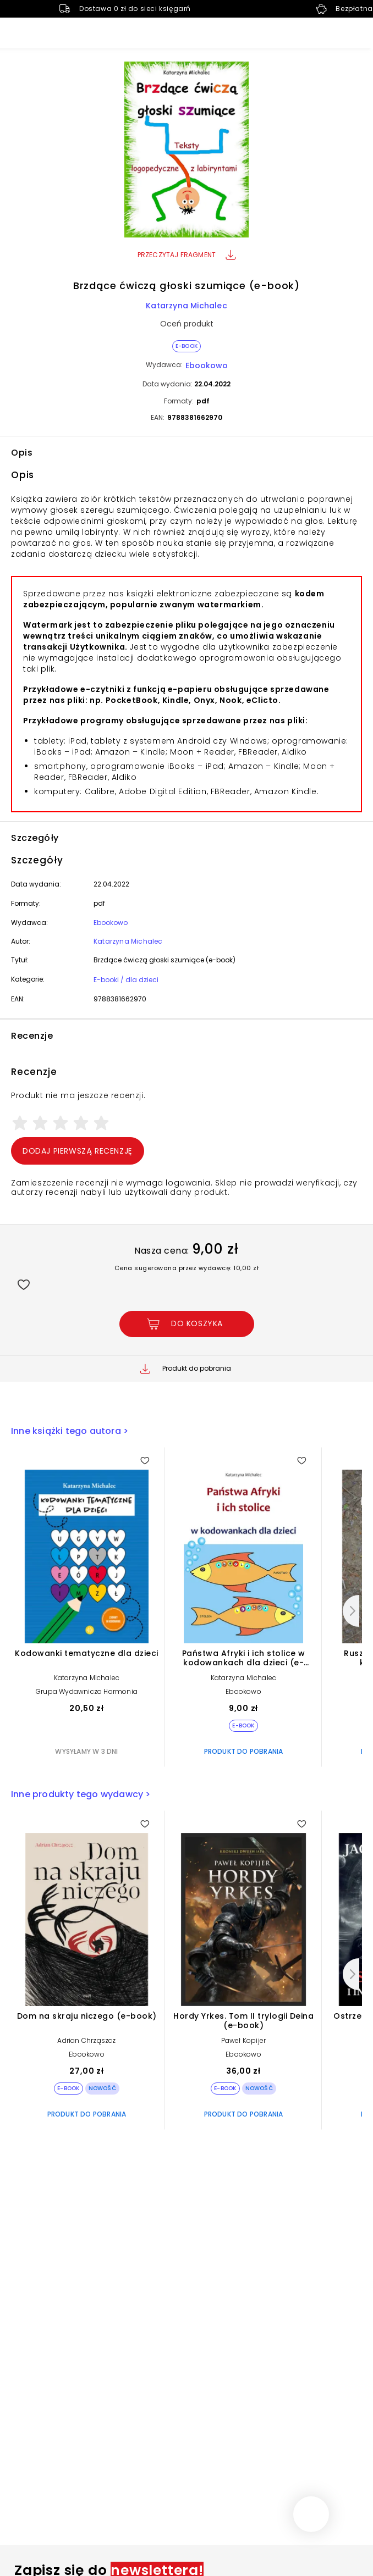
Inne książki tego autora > (69, 1431)
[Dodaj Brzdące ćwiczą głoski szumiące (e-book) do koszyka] (186, 1324)
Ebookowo (206, 365)
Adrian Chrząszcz (86, 2040)
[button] (186, 151)
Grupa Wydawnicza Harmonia (87, 1691)
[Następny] (351, 1611)
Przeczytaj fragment (187, 255)
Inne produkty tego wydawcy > (81, 1794)
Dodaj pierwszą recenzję (78, 1150)
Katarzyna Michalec (186, 305)
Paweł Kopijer (243, 2040)
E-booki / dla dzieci (126, 979)
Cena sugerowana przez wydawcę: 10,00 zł (186, 1268)
